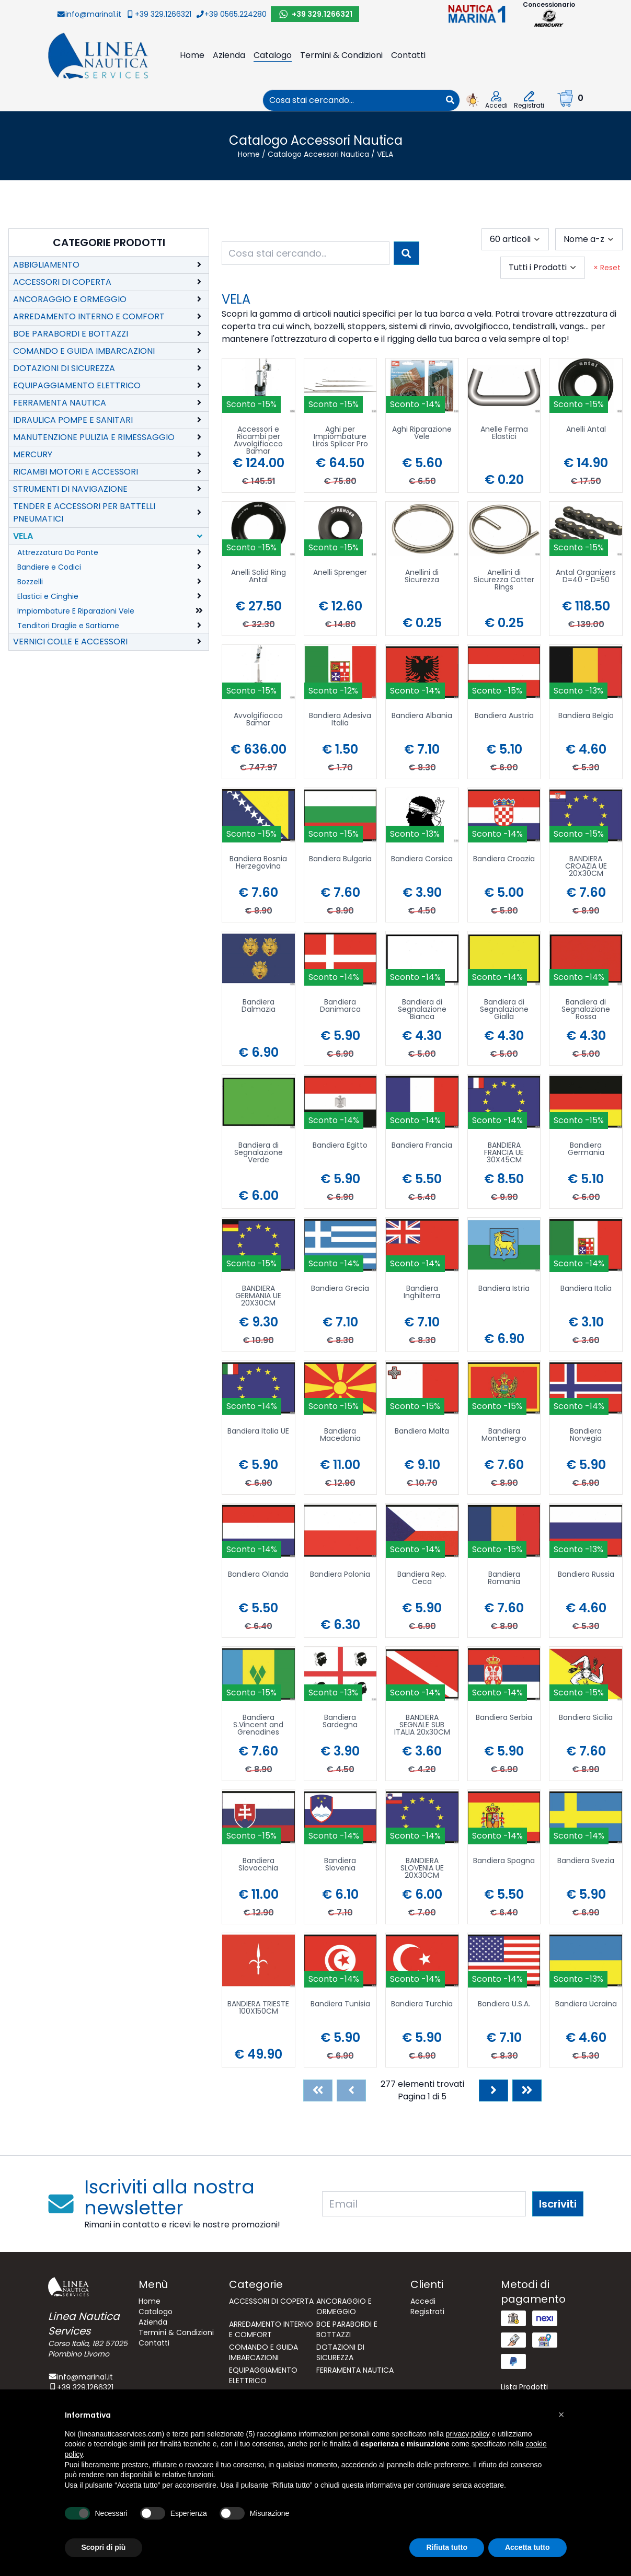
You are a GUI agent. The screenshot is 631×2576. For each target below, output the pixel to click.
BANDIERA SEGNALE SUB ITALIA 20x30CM (422, 1725)
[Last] (527, 2090)
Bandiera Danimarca (340, 1006)
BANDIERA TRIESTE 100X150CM (258, 2008)
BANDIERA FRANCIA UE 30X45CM (504, 1153)
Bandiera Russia (586, 1574)
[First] (317, 2090)
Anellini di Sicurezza (422, 577)
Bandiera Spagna (504, 1861)
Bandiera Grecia (340, 1289)
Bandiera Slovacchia (258, 1865)
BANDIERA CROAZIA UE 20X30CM (586, 867)
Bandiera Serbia (504, 1718)
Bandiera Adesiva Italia (340, 720)
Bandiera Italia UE (258, 1431)
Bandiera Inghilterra (422, 1293)
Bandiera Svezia (585, 1861)
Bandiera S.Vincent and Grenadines (258, 1725)
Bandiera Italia (586, 1289)
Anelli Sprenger (340, 573)
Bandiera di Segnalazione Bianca (422, 1010)
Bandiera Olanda (258, 1574)
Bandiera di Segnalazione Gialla (504, 1010)
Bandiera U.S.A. (504, 2004)
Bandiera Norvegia (586, 1435)
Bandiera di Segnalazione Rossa (585, 1010)
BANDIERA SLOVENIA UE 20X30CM (422, 1868)
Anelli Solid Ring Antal (258, 577)
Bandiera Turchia (422, 2004)
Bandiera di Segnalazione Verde (258, 1153)
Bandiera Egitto (340, 1145)
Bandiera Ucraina (586, 2004)
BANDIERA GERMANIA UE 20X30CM (258, 1296)
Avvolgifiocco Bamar (258, 720)
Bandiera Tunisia (340, 2004)
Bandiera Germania (586, 1149)
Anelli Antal (586, 429)
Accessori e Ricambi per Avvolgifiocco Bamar (258, 440)
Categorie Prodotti (109, 242)
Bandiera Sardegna (340, 1722)
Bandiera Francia (422, 1145)
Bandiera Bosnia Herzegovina (258, 863)
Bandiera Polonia (340, 1574)
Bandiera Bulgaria (340, 859)
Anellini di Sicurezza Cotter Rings (504, 580)
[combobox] (352, 100)
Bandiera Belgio (586, 716)
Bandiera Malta (422, 1431)
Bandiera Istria (504, 1289)
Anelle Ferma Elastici (504, 433)
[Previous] (351, 2090)
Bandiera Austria (504, 716)
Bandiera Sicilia (586, 1718)
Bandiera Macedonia (340, 1435)
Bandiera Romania (504, 1578)
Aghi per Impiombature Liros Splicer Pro (340, 437)
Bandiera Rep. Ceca (421, 1578)
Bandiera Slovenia (340, 1865)
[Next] (493, 2090)
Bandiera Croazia (504, 859)
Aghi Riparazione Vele (422, 433)
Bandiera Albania (422, 716)
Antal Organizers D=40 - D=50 (586, 577)
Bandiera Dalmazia (259, 1006)
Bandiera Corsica (422, 859)
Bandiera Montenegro (503, 1435)
